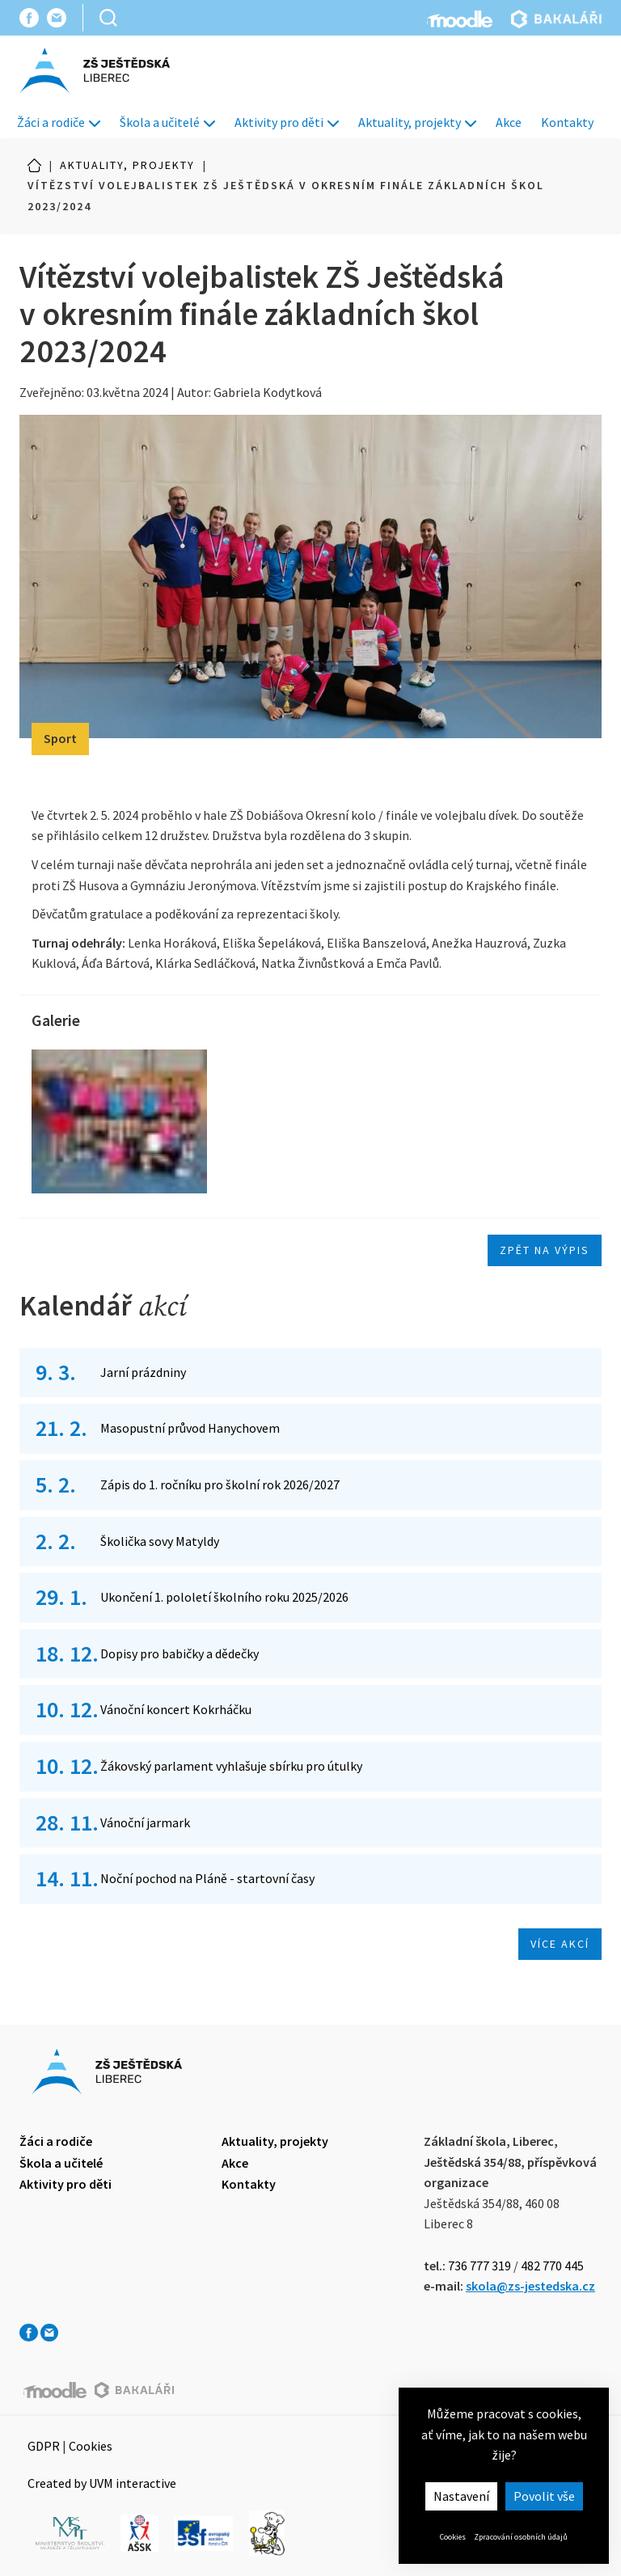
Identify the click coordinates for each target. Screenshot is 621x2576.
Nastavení (461, 2496)
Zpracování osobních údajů (521, 2537)
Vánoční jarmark (145, 1822)
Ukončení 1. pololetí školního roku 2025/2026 (224, 1597)
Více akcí (559, 1943)
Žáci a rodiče (58, 122)
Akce (509, 122)
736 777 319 (479, 2265)
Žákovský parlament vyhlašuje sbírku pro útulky (231, 1766)
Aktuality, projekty (417, 122)
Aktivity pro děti (286, 122)
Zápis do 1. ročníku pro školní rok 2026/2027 (220, 1484)
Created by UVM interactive (101, 2483)
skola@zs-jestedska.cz (530, 2286)
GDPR (43, 2446)
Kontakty (567, 122)
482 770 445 (552, 2265)
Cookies (453, 2537)
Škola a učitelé (167, 122)
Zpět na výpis (544, 1250)
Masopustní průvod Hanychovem (190, 1428)
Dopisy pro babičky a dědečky (179, 1653)
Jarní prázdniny (143, 1372)
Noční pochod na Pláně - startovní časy (207, 1878)
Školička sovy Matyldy (159, 1541)
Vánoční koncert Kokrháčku (175, 1709)
